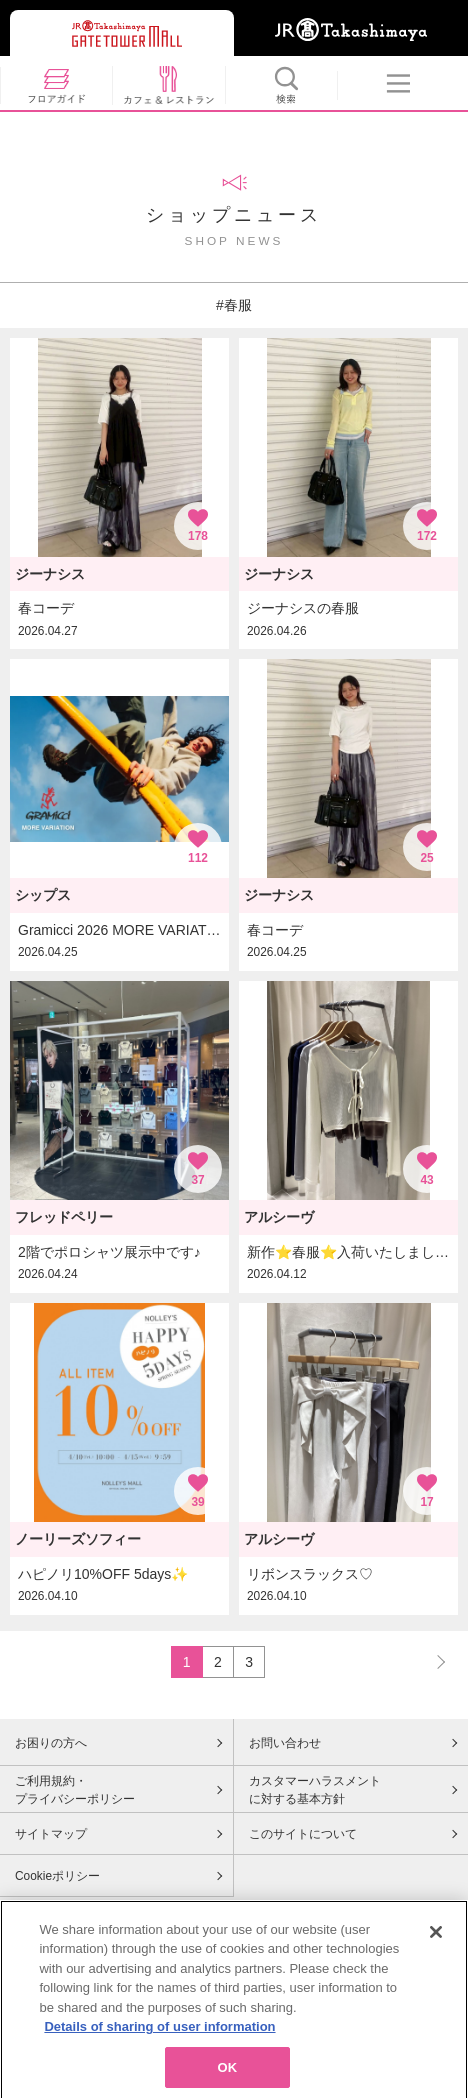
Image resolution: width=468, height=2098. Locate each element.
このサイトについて (303, 1834)
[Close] (436, 1944)
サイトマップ (51, 1834)
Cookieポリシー (57, 1876)
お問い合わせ (285, 1743)
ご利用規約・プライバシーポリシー (75, 1790)
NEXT (432, 1661)
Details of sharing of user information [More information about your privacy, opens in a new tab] (159, 2039)
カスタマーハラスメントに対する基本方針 (315, 1790)
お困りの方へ (51, 1743)
